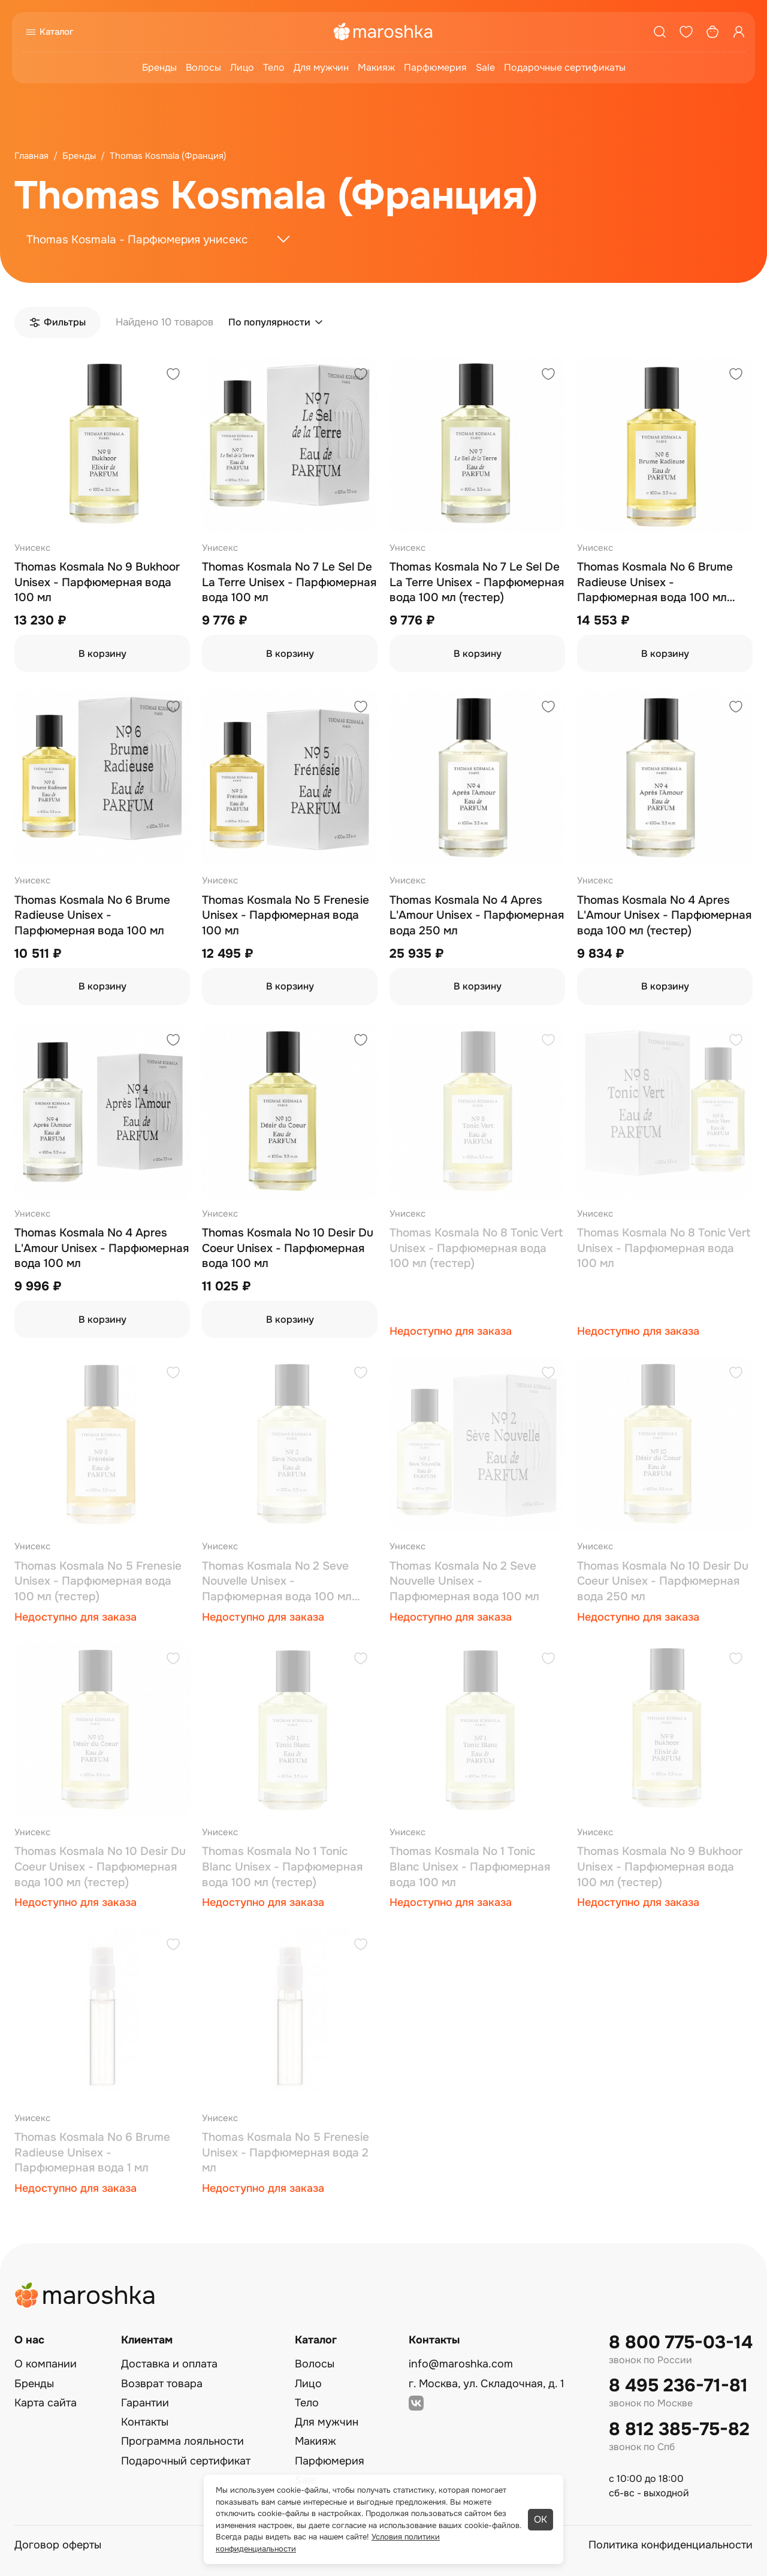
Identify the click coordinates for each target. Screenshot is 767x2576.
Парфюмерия (435, 67)
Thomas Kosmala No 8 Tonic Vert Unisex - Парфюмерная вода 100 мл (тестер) (476, 1248)
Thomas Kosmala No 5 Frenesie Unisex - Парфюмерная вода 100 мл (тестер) (98, 1581)
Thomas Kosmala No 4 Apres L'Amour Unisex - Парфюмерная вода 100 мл (101, 1248)
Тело (274, 67)
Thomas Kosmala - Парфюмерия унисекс (137, 240)
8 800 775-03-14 (681, 2342)
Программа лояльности (182, 2441)
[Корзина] (712, 32)
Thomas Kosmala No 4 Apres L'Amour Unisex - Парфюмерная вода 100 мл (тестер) (664, 915)
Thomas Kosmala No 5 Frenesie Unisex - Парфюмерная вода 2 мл (285, 2152)
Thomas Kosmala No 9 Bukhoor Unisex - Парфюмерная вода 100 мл (97, 582)
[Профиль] (739, 32)
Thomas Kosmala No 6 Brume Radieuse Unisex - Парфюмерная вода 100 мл (92, 915)
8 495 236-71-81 (678, 2386)
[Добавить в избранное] (173, 375)
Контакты (144, 2422)
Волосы (203, 67)
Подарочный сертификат (185, 2461)
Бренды (159, 67)
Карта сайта (45, 2402)
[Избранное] (686, 32)
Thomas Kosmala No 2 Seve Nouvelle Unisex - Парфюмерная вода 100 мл (464, 1581)
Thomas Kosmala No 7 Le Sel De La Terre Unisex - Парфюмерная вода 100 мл (289, 582)
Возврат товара (162, 2383)
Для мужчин (321, 67)
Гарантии (145, 2402)
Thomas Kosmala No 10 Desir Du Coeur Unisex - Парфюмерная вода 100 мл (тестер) (100, 1866)
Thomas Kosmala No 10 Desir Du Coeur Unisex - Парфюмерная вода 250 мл (662, 1581)
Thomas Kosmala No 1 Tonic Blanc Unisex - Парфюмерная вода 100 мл (469, 1866)
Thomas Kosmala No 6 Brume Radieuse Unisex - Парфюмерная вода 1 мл (92, 2152)
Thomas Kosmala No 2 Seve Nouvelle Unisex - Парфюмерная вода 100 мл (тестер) (277, 1582)
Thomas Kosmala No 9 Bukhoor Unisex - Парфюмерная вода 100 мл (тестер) (659, 1866)
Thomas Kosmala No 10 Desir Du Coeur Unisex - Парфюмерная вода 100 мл (287, 1248)
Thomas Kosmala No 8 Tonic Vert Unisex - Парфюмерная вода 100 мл (664, 1248)
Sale (485, 67)
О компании (45, 2363)
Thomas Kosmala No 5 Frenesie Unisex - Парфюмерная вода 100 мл (285, 915)
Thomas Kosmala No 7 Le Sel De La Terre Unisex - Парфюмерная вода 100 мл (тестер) (476, 582)
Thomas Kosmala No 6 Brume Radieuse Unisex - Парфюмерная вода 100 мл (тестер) (655, 583)
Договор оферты (57, 2544)
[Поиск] (660, 32)
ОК (540, 2519)
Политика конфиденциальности (670, 2544)
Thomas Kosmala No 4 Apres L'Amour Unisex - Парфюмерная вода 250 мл (476, 915)
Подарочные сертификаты (565, 67)
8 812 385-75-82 (679, 2429)
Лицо (242, 67)
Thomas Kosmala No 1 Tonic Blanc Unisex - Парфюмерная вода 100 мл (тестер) (282, 1866)
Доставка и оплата (169, 2363)
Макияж (376, 67)
